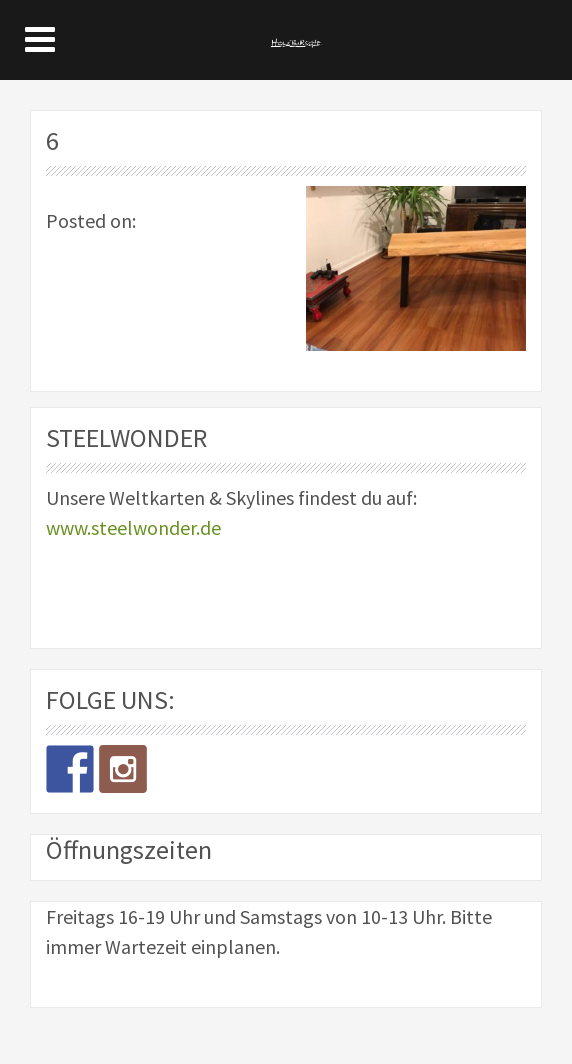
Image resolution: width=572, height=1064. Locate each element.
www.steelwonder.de (133, 527)
